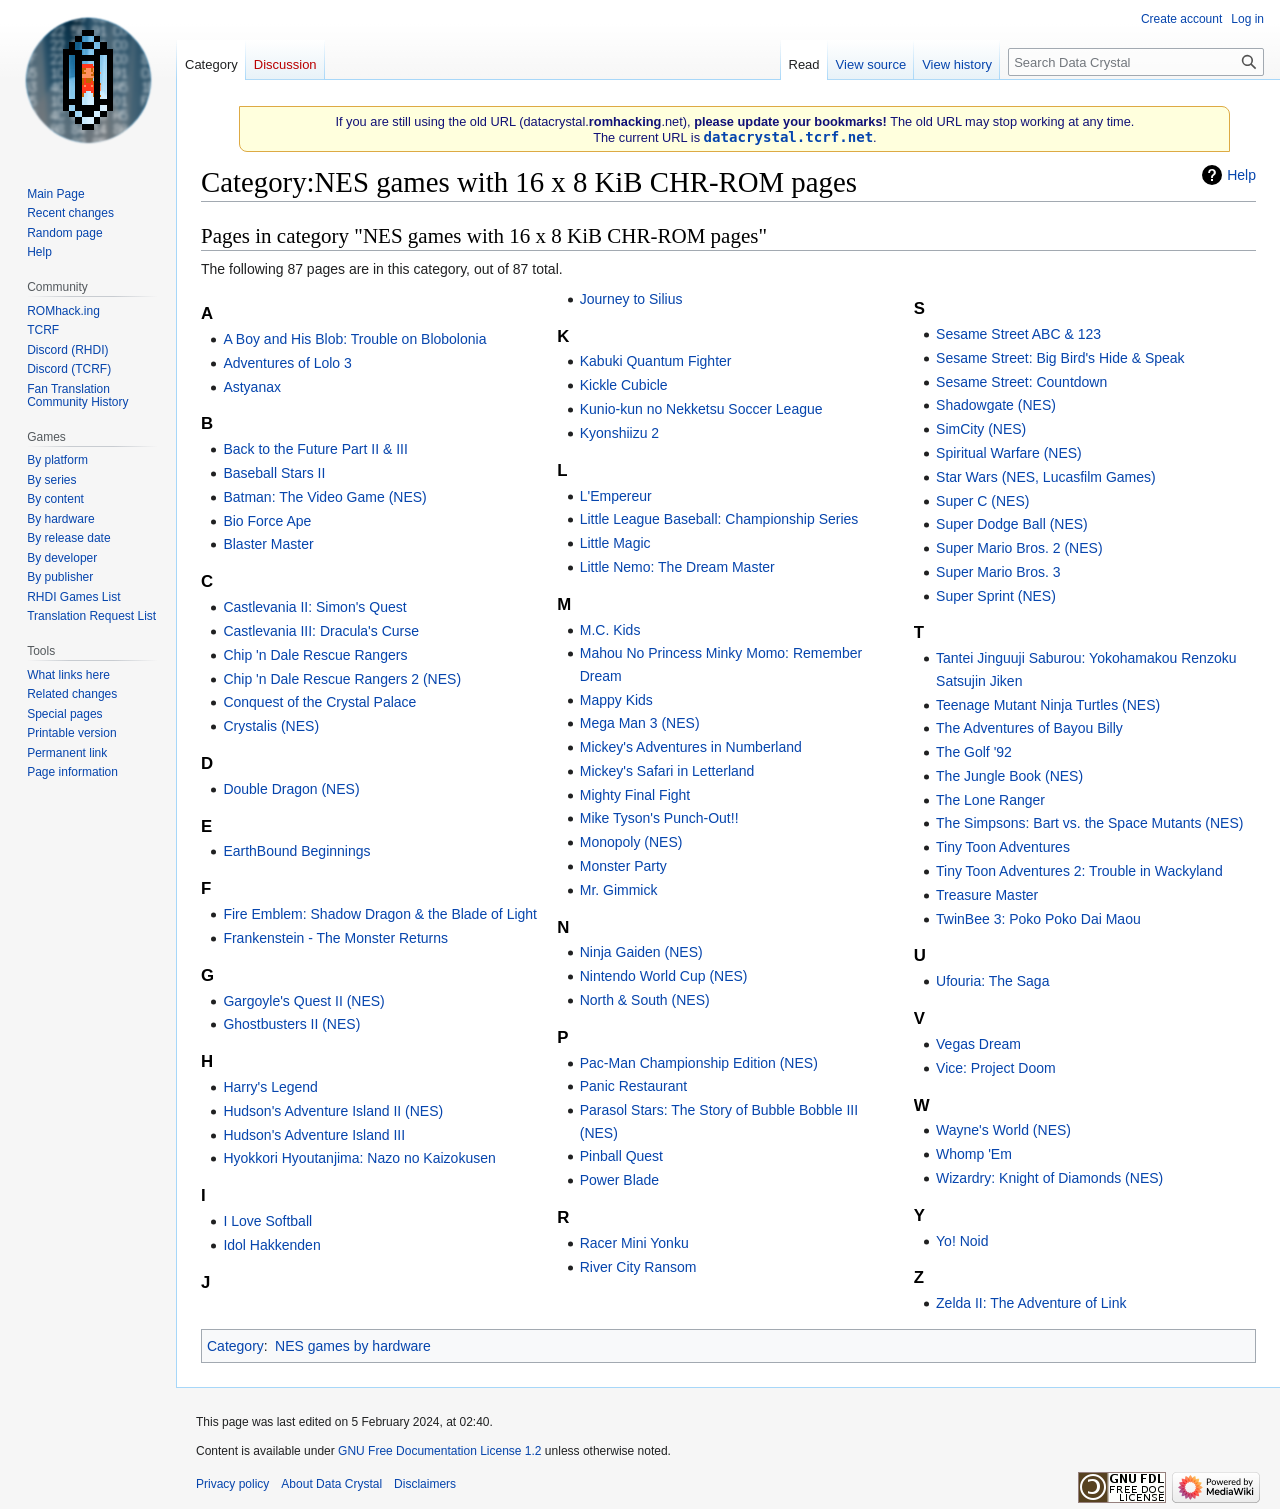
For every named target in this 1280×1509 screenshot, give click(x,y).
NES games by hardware (353, 1346)
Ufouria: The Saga (992, 981)
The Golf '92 (974, 752)
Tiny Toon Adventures (1003, 847)
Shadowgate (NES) (996, 405)
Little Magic (615, 543)
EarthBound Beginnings (296, 851)
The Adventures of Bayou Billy (1029, 728)
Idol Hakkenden (271, 1245)
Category (235, 1346)
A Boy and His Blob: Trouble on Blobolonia (354, 339)
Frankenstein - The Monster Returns (335, 938)
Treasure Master (987, 895)
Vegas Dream (978, 1044)
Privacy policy (232, 1484)
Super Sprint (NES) (996, 596)
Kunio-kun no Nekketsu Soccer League (701, 409)
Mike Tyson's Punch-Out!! (659, 818)
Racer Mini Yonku (634, 1243)
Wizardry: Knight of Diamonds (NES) (1049, 1178)
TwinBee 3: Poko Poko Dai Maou (1038, 919)
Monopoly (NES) (631, 842)
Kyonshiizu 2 (619, 433)
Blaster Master (268, 544)
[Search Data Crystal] (1136, 62)
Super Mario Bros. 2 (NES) (1019, 548)
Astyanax (252, 387)
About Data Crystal (331, 1484)
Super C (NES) (982, 501)
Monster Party (623, 866)
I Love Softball (267, 1221)
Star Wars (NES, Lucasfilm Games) (1046, 477)
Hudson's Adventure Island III (314, 1135)
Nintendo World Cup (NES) (664, 976)
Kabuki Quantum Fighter (656, 361)
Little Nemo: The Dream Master (677, 567)
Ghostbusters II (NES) (291, 1024)
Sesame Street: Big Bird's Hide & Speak (1060, 358)
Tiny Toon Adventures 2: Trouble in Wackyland (1079, 871)
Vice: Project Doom (996, 1068)
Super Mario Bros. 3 (998, 572)
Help (1241, 175)
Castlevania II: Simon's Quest (314, 607)
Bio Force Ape (267, 521)
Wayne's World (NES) (1003, 1130)
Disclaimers (425, 1484)
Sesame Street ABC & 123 (1018, 334)
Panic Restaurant (633, 1086)
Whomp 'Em (974, 1154)
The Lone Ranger (990, 800)
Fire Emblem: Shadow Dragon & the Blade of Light (380, 914)
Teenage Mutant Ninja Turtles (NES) (1048, 705)
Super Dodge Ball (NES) (1012, 524)
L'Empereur (616, 496)
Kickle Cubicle (624, 385)
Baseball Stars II (274, 473)
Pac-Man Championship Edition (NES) (699, 1063)
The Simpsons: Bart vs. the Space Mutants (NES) (1089, 823)
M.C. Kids (610, 630)
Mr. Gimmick (619, 890)
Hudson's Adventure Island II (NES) (333, 1111)
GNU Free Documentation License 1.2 (439, 1451)
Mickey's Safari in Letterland (667, 771)
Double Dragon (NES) (291, 789)
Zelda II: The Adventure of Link (1031, 1303)
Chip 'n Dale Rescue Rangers (315, 655)
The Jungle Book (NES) (1009, 776)
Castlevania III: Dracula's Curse (321, 631)
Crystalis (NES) (271, 726)
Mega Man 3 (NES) (640, 723)
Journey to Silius (631, 299)
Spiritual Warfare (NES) (1009, 453)
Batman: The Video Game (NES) (324, 497)
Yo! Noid (962, 1241)
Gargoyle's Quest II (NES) (303, 1001)
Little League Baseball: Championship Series (719, 519)
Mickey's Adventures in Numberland (691, 747)
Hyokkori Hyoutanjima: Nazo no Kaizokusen (359, 1158)
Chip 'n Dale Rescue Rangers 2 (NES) (342, 679)
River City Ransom (638, 1267)
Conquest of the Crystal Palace (319, 702)
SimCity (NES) (981, 429)
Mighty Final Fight (635, 795)
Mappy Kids (616, 700)
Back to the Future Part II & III (315, 449)
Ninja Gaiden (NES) (641, 952)
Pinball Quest (621, 1156)
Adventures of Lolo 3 (287, 363)
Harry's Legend (270, 1087)
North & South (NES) (645, 1000)
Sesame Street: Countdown (1021, 382)
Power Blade (619, 1180)
